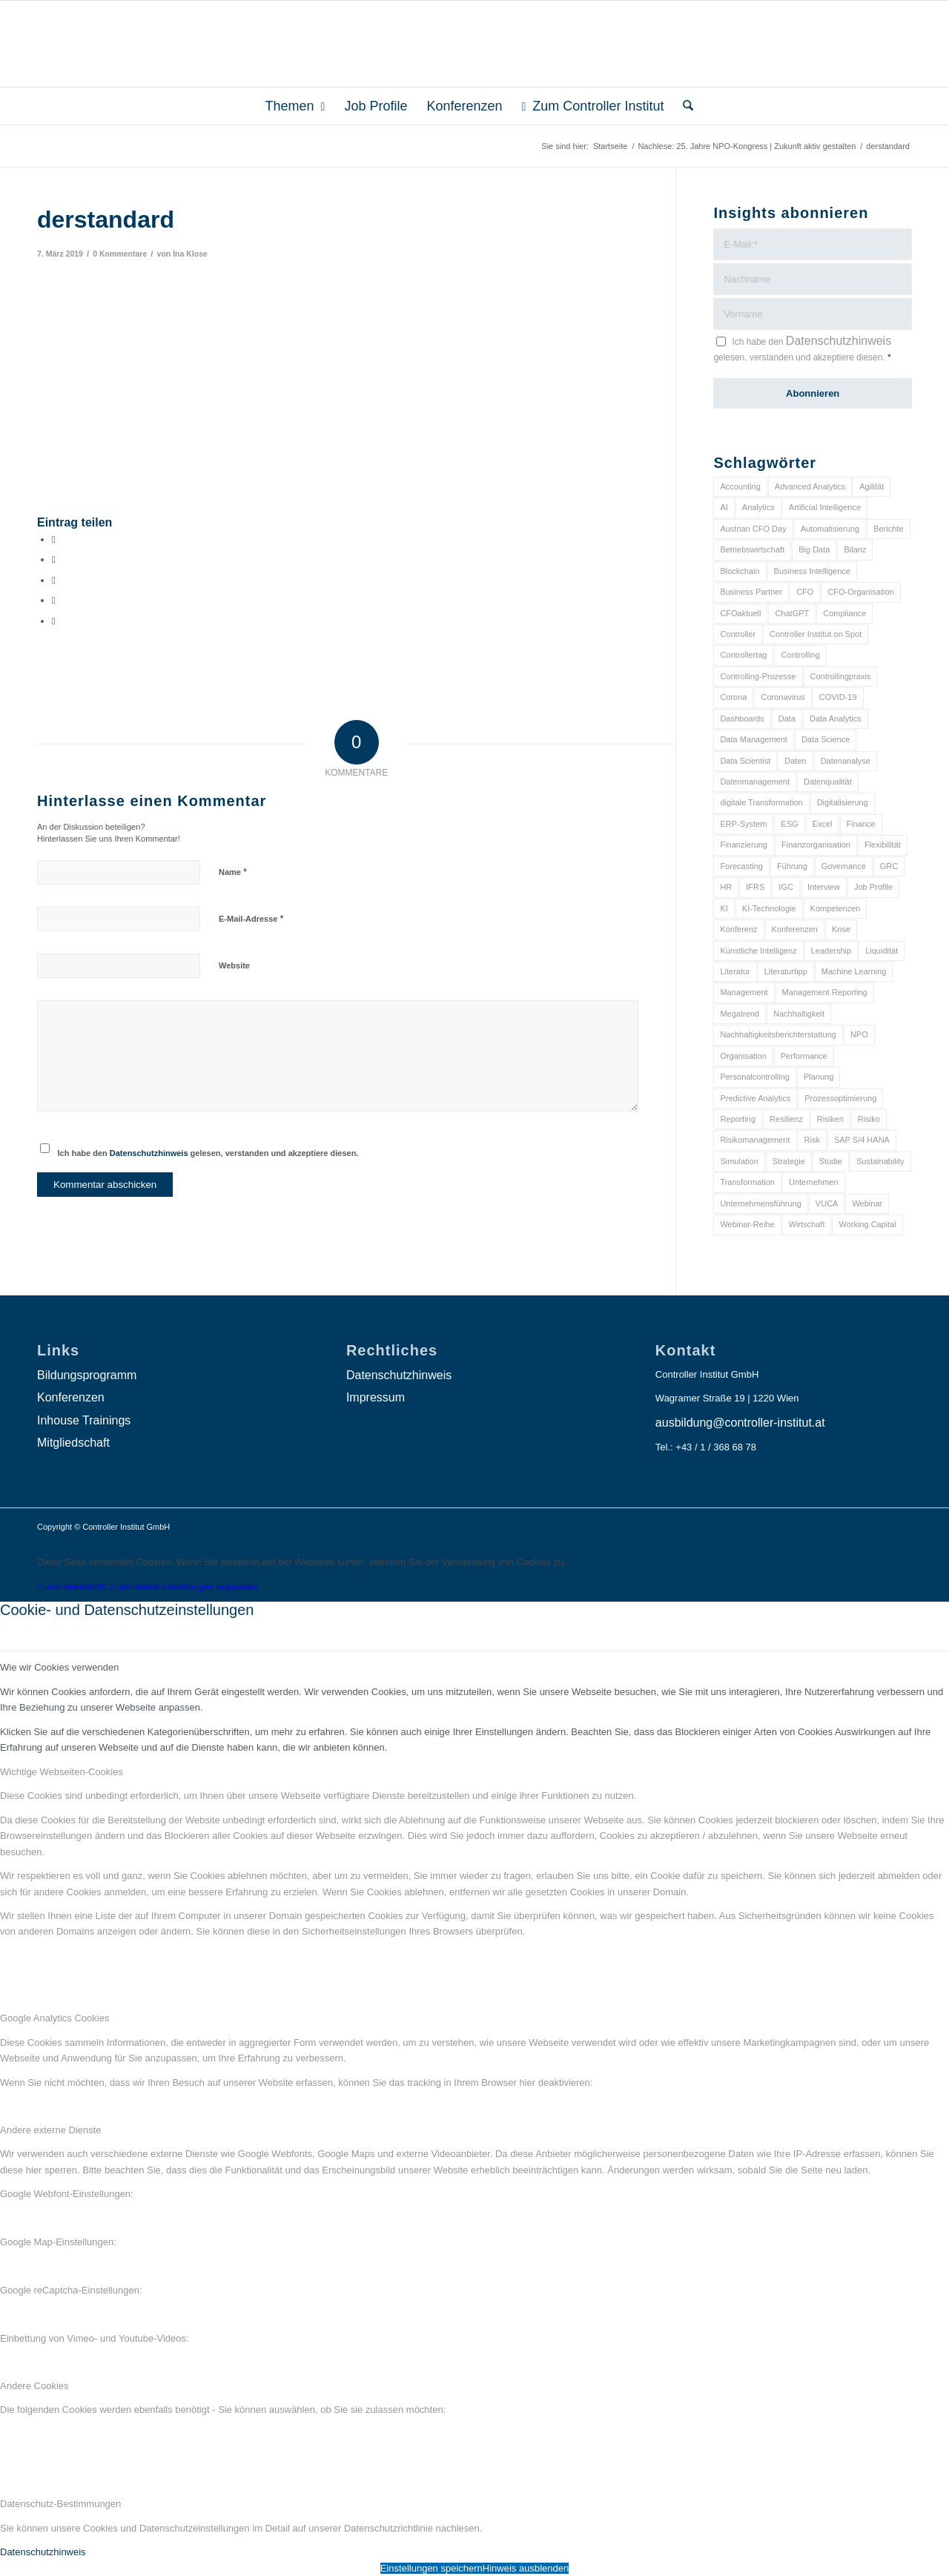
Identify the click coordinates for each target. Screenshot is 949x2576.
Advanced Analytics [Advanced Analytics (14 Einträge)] (810, 486)
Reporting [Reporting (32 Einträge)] (737, 1118)
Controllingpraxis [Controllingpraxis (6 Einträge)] (840, 676)
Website (234, 965)
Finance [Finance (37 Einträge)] (861, 823)
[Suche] (683, 106)
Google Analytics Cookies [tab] (54, 2018)
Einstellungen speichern (431, 2568)
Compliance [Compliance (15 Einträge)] (844, 613)
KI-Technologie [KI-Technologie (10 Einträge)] (769, 908)
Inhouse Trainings (83, 1420)
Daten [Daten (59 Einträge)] (795, 760)
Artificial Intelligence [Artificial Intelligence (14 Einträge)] (825, 507)
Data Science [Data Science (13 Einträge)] (825, 739)
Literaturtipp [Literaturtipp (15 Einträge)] (785, 971)
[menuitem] (295, 106)
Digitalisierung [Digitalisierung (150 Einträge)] (842, 802)
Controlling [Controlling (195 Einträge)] (800, 654)
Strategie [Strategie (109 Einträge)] (789, 1161)
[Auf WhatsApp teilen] (54, 580)
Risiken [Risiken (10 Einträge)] (830, 1118)
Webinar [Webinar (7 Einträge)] (867, 1203)
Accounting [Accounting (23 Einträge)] (740, 486)
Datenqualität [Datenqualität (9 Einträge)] (828, 781)
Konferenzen (71, 1397)
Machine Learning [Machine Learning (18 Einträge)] (853, 971)
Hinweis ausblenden (526, 2568)
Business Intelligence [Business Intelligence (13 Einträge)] (812, 571)
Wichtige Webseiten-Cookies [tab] (61, 1771)
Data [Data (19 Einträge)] (787, 718)
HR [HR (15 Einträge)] (726, 886)
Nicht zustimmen (120, 1586)
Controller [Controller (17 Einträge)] (737, 634)
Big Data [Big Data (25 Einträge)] (814, 549)
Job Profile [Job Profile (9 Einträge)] (873, 886)
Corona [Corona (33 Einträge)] (733, 697)
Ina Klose (190, 253)
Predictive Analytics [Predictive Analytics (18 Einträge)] (755, 1098)
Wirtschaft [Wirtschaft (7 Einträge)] (807, 1224)
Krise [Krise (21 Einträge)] (841, 929)
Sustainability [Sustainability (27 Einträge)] (880, 1161)
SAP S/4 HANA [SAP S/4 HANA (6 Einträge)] (862, 1139)
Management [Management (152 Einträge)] (743, 992)
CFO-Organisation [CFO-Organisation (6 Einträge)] (860, 591)
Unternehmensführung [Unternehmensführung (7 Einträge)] (760, 1203)
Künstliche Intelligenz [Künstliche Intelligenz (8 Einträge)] (758, 950)
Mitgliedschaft (73, 1442)
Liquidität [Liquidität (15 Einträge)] (881, 950)
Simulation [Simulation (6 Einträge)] (739, 1161)
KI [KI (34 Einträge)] (723, 908)
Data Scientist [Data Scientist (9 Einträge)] (745, 760)
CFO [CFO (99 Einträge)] (804, 591)
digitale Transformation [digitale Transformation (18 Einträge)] (761, 802)
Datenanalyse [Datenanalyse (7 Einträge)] (845, 760)
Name (233, 871)
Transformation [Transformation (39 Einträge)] (747, 1182)
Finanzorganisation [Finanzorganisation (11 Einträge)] (815, 844)
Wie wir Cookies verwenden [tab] (59, 1667)
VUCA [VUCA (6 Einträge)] (827, 1203)
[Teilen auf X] (54, 559)
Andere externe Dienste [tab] (51, 2130)
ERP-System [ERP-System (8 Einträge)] (743, 823)
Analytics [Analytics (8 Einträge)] (758, 507)
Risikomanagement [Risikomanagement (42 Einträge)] (755, 1139)
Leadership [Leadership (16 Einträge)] (831, 950)
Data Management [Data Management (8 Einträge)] (753, 739)
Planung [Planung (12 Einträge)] (818, 1076)
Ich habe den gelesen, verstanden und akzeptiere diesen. (208, 1153)
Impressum (375, 1397)
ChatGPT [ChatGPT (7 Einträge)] (792, 613)
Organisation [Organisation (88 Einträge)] (743, 1055)
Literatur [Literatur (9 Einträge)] (735, 971)
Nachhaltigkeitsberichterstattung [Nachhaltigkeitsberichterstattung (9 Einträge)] (778, 1034)
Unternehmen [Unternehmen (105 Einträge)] (814, 1182)
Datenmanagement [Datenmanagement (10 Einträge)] (755, 781)
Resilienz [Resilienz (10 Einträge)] (786, 1118)
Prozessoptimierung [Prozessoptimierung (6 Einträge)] (840, 1098)
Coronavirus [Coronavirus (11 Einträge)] (782, 697)
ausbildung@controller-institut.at (740, 1422)
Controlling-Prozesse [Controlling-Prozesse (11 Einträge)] (758, 676)
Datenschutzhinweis (149, 1153)
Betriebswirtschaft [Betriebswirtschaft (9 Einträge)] (752, 549)
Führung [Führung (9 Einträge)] (792, 866)
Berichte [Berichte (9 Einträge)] (888, 528)
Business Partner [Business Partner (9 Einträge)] (751, 591)
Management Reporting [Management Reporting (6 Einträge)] (824, 992)
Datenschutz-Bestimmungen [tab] (60, 2503)
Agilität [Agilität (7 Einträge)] (871, 486)
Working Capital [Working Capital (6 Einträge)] (867, 1224)
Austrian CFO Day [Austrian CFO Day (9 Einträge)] (753, 528)
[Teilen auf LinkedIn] (54, 600)
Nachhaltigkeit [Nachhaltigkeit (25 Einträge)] (798, 1013)
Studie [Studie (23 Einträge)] (830, 1161)
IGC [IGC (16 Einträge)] (785, 886)
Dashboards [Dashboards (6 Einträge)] (742, 718)
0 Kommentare (120, 253)
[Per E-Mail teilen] (54, 621)
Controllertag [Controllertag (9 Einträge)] (743, 654)
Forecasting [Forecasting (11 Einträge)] (741, 866)
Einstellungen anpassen (207, 1586)
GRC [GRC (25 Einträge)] (889, 866)
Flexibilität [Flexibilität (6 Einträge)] (882, 844)
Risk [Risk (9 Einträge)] (812, 1139)
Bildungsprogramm (86, 1375)
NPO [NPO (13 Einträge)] (859, 1034)
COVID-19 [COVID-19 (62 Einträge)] (838, 697)
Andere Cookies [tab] (34, 2385)
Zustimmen (61, 1586)
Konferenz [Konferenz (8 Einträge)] (738, 929)
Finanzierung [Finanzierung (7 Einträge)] (743, 844)
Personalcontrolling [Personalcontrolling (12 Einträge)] (755, 1076)
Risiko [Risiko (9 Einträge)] (869, 1118)
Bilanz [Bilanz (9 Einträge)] (855, 549)
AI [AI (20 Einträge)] (723, 507)
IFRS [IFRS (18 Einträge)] (755, 886)
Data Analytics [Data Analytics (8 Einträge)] (836, 718)
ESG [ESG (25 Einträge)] (789, 823)
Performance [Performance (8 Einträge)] (804, 1055)
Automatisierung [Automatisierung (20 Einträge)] (830, 528)
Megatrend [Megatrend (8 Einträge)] (739, 1013)
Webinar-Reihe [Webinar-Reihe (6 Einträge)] (747, 1224)
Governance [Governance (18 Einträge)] (843, 866)
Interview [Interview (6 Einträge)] (823, 886)
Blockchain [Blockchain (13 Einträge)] (739, 571)
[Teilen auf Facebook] (54, 539)
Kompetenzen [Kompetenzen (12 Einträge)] (835, 908)
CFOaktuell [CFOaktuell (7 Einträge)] (740, 613)
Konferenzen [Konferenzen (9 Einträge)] (795, 929)
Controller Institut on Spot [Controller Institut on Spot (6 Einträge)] (816, 634)
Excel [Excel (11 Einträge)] (823, 823)
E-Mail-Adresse (251, 918)
